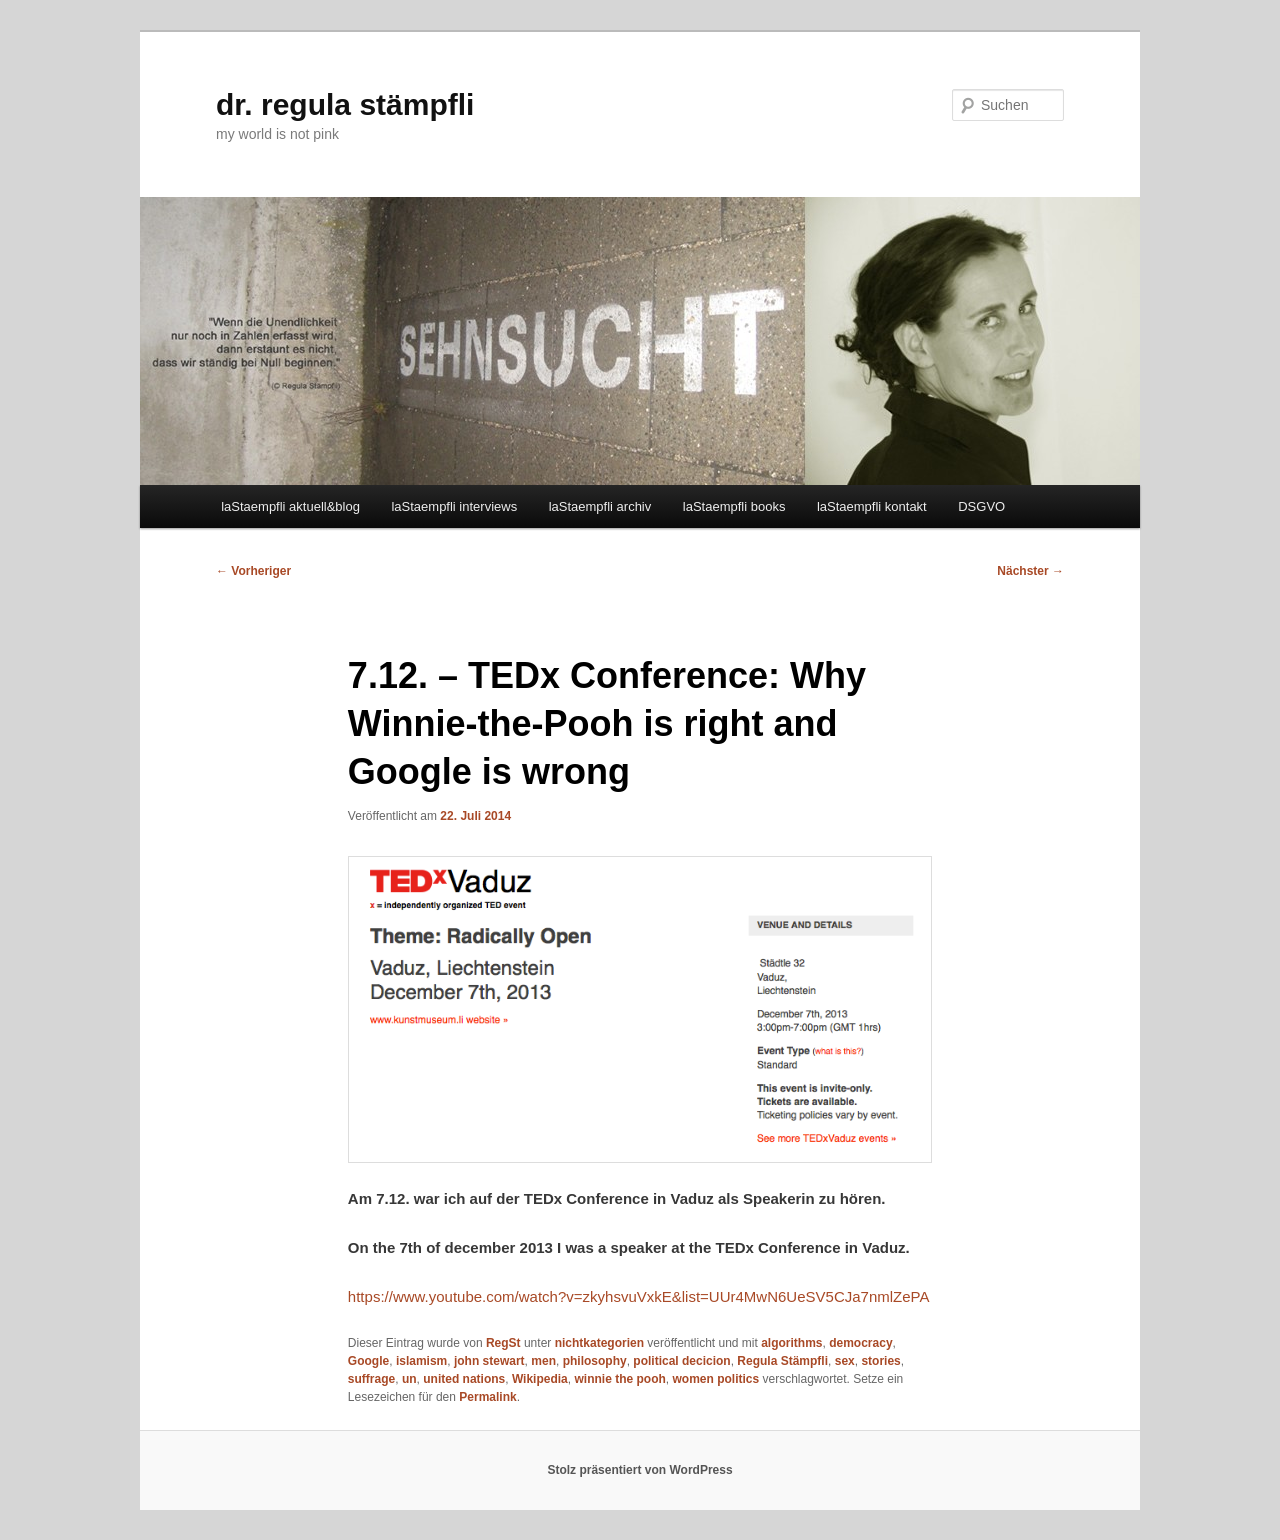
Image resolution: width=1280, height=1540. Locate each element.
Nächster (1030, 571)
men (543, 1361)
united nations (464, 1379)
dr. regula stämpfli (345, 104)
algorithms (791, 1343)
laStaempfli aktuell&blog (290, 506)
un (409, 1379)
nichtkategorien (599, 1343)
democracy (860, 1343)
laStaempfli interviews (454, 506)
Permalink (487, 1397)
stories (880, 1361)
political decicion (681, 1361)
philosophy (595, 1361)
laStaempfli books (734, 506)
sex (845, 1361)
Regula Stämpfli (782, 1361)
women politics (715, 1379)
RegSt (503, 1343)
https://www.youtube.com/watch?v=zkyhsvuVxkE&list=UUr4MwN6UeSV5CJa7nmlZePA (639, 1296)
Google (368, 1361)
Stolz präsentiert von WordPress (639, 1470)
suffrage (371, 1379)
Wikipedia (540, 1379)
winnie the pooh (619, 1379)
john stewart (489, 1361)
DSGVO (981, 506)
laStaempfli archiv (600, 506)
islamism (421, 1361)
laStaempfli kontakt (872, 506)
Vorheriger (253, 571)
